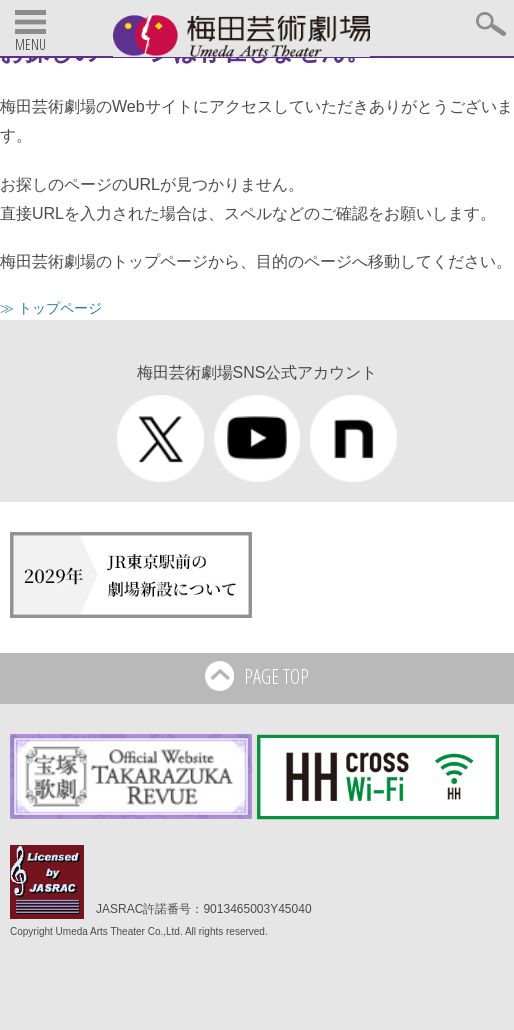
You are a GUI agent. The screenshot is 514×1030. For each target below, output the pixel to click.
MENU (30, 44)
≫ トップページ (51, 308)
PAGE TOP (257, 678)
